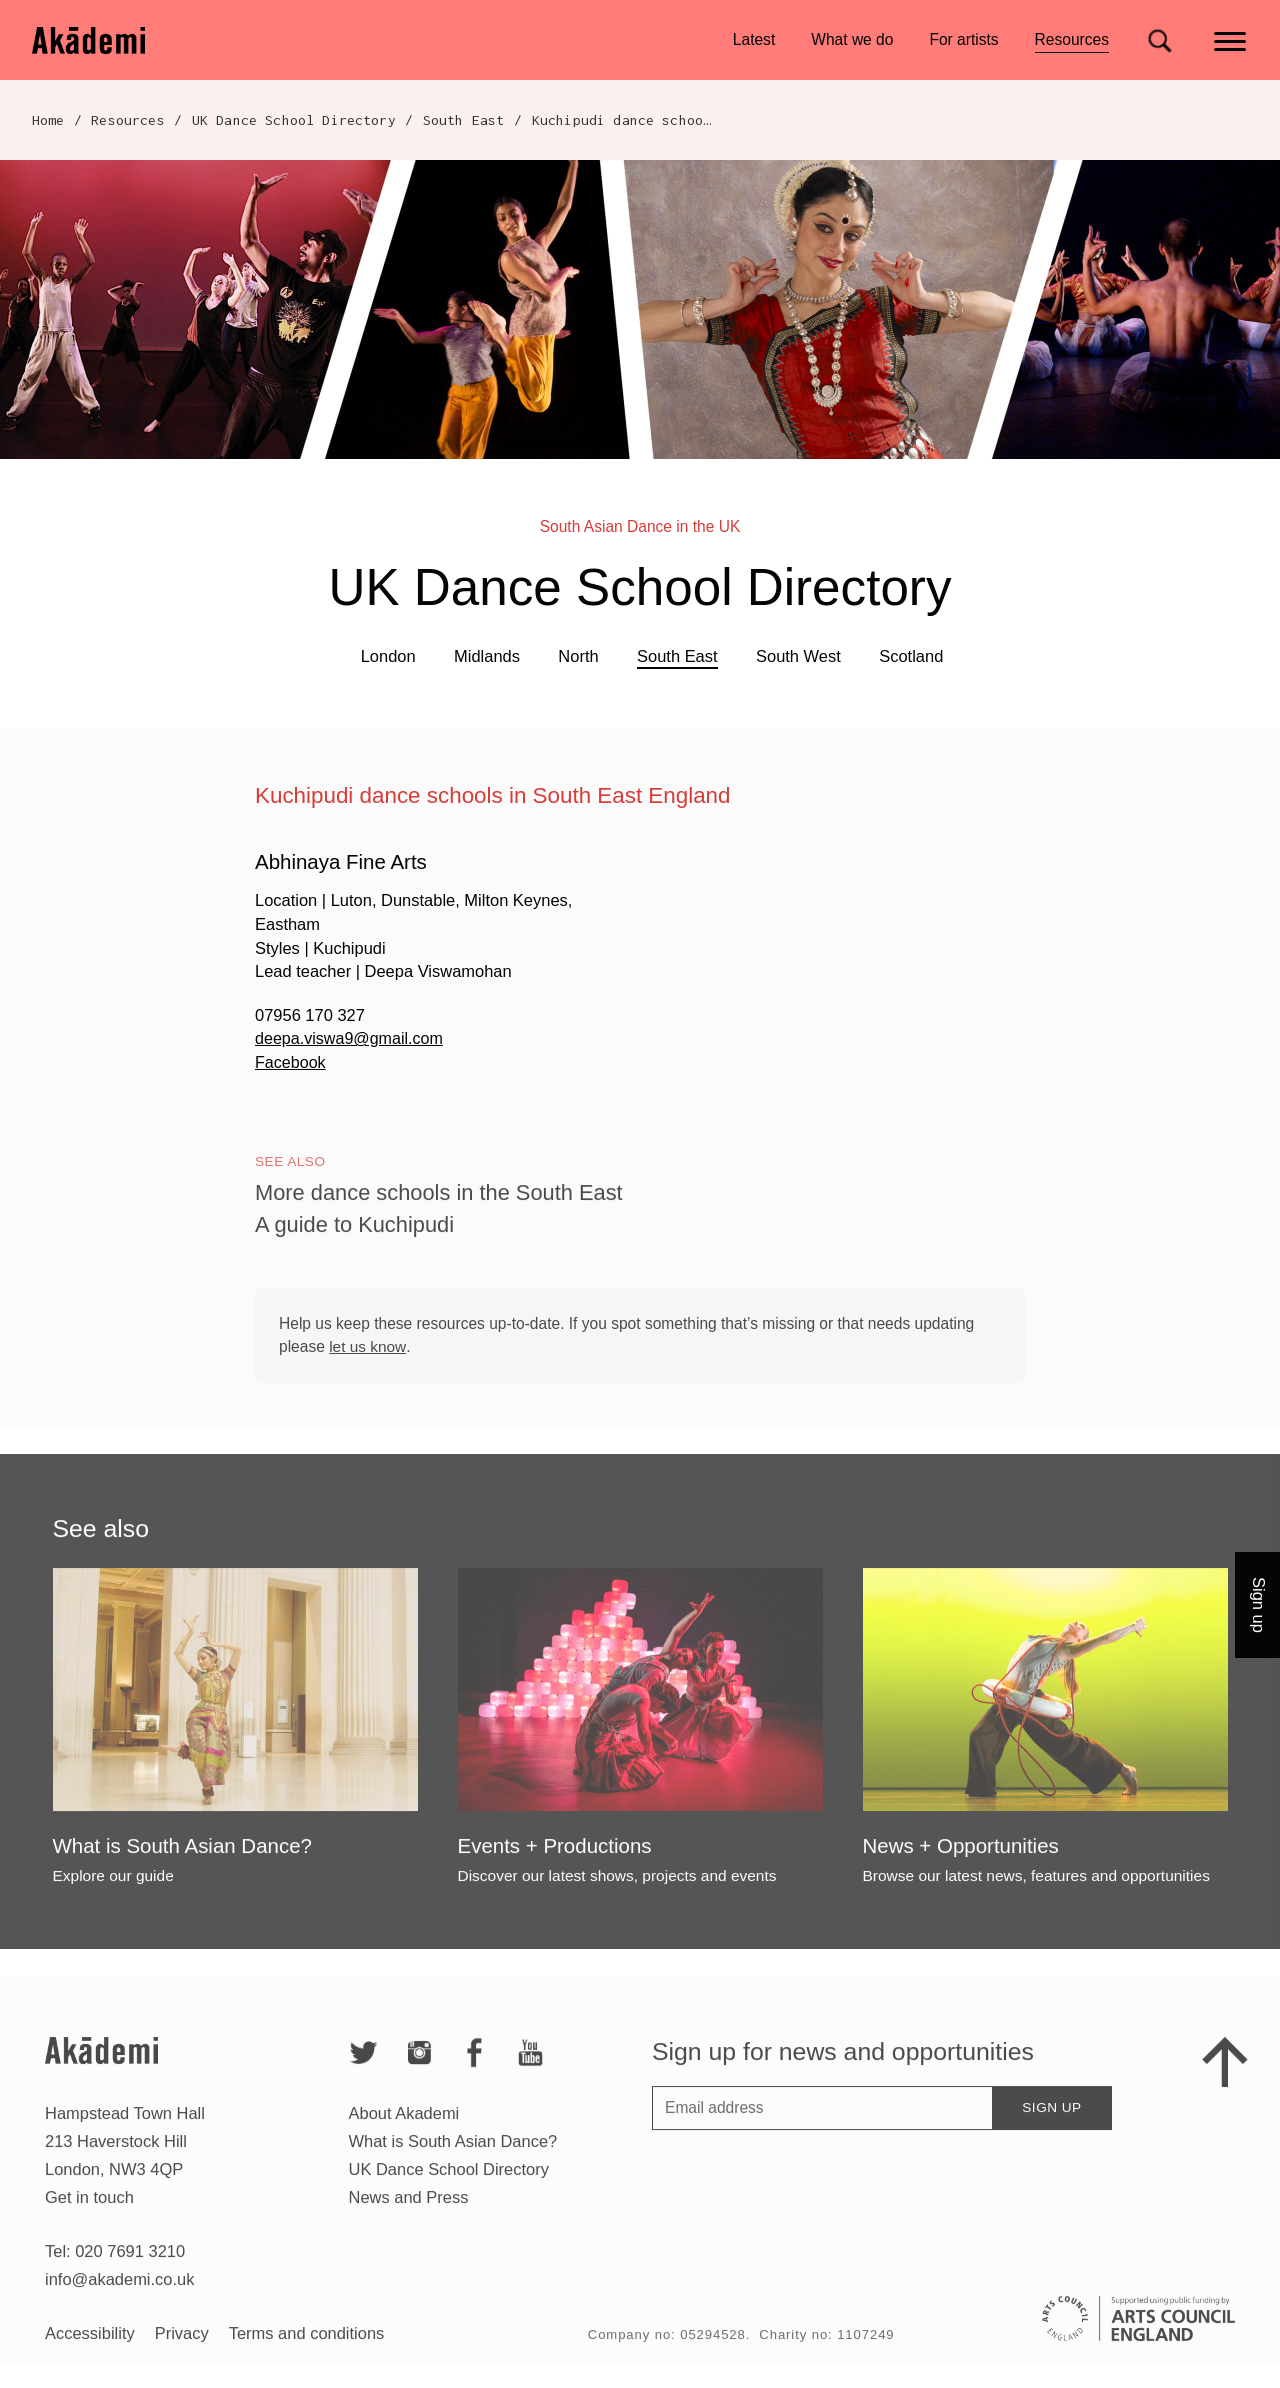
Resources (1072, 42)
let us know (367, 1391)
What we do (852, 39)
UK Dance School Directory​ (294, 120)
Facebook (291, 1062)
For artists (963, 39)
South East (464, 120)
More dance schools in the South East (443, 1238)
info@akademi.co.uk (119, 2350)
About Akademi (404, 2184)
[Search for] (1159, 40)
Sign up (1051, 2178)
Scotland (911, 656)
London (388, 656)
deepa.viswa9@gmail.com (351, 1038)
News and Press (409, 2268)
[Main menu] (1231, 39)
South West (798, 656)
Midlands (487, 656)
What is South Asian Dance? (453, 2212)
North (578, 656)
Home (48, 120)
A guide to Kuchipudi (357, 1269)
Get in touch (89, 2268)
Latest (754, 39)
